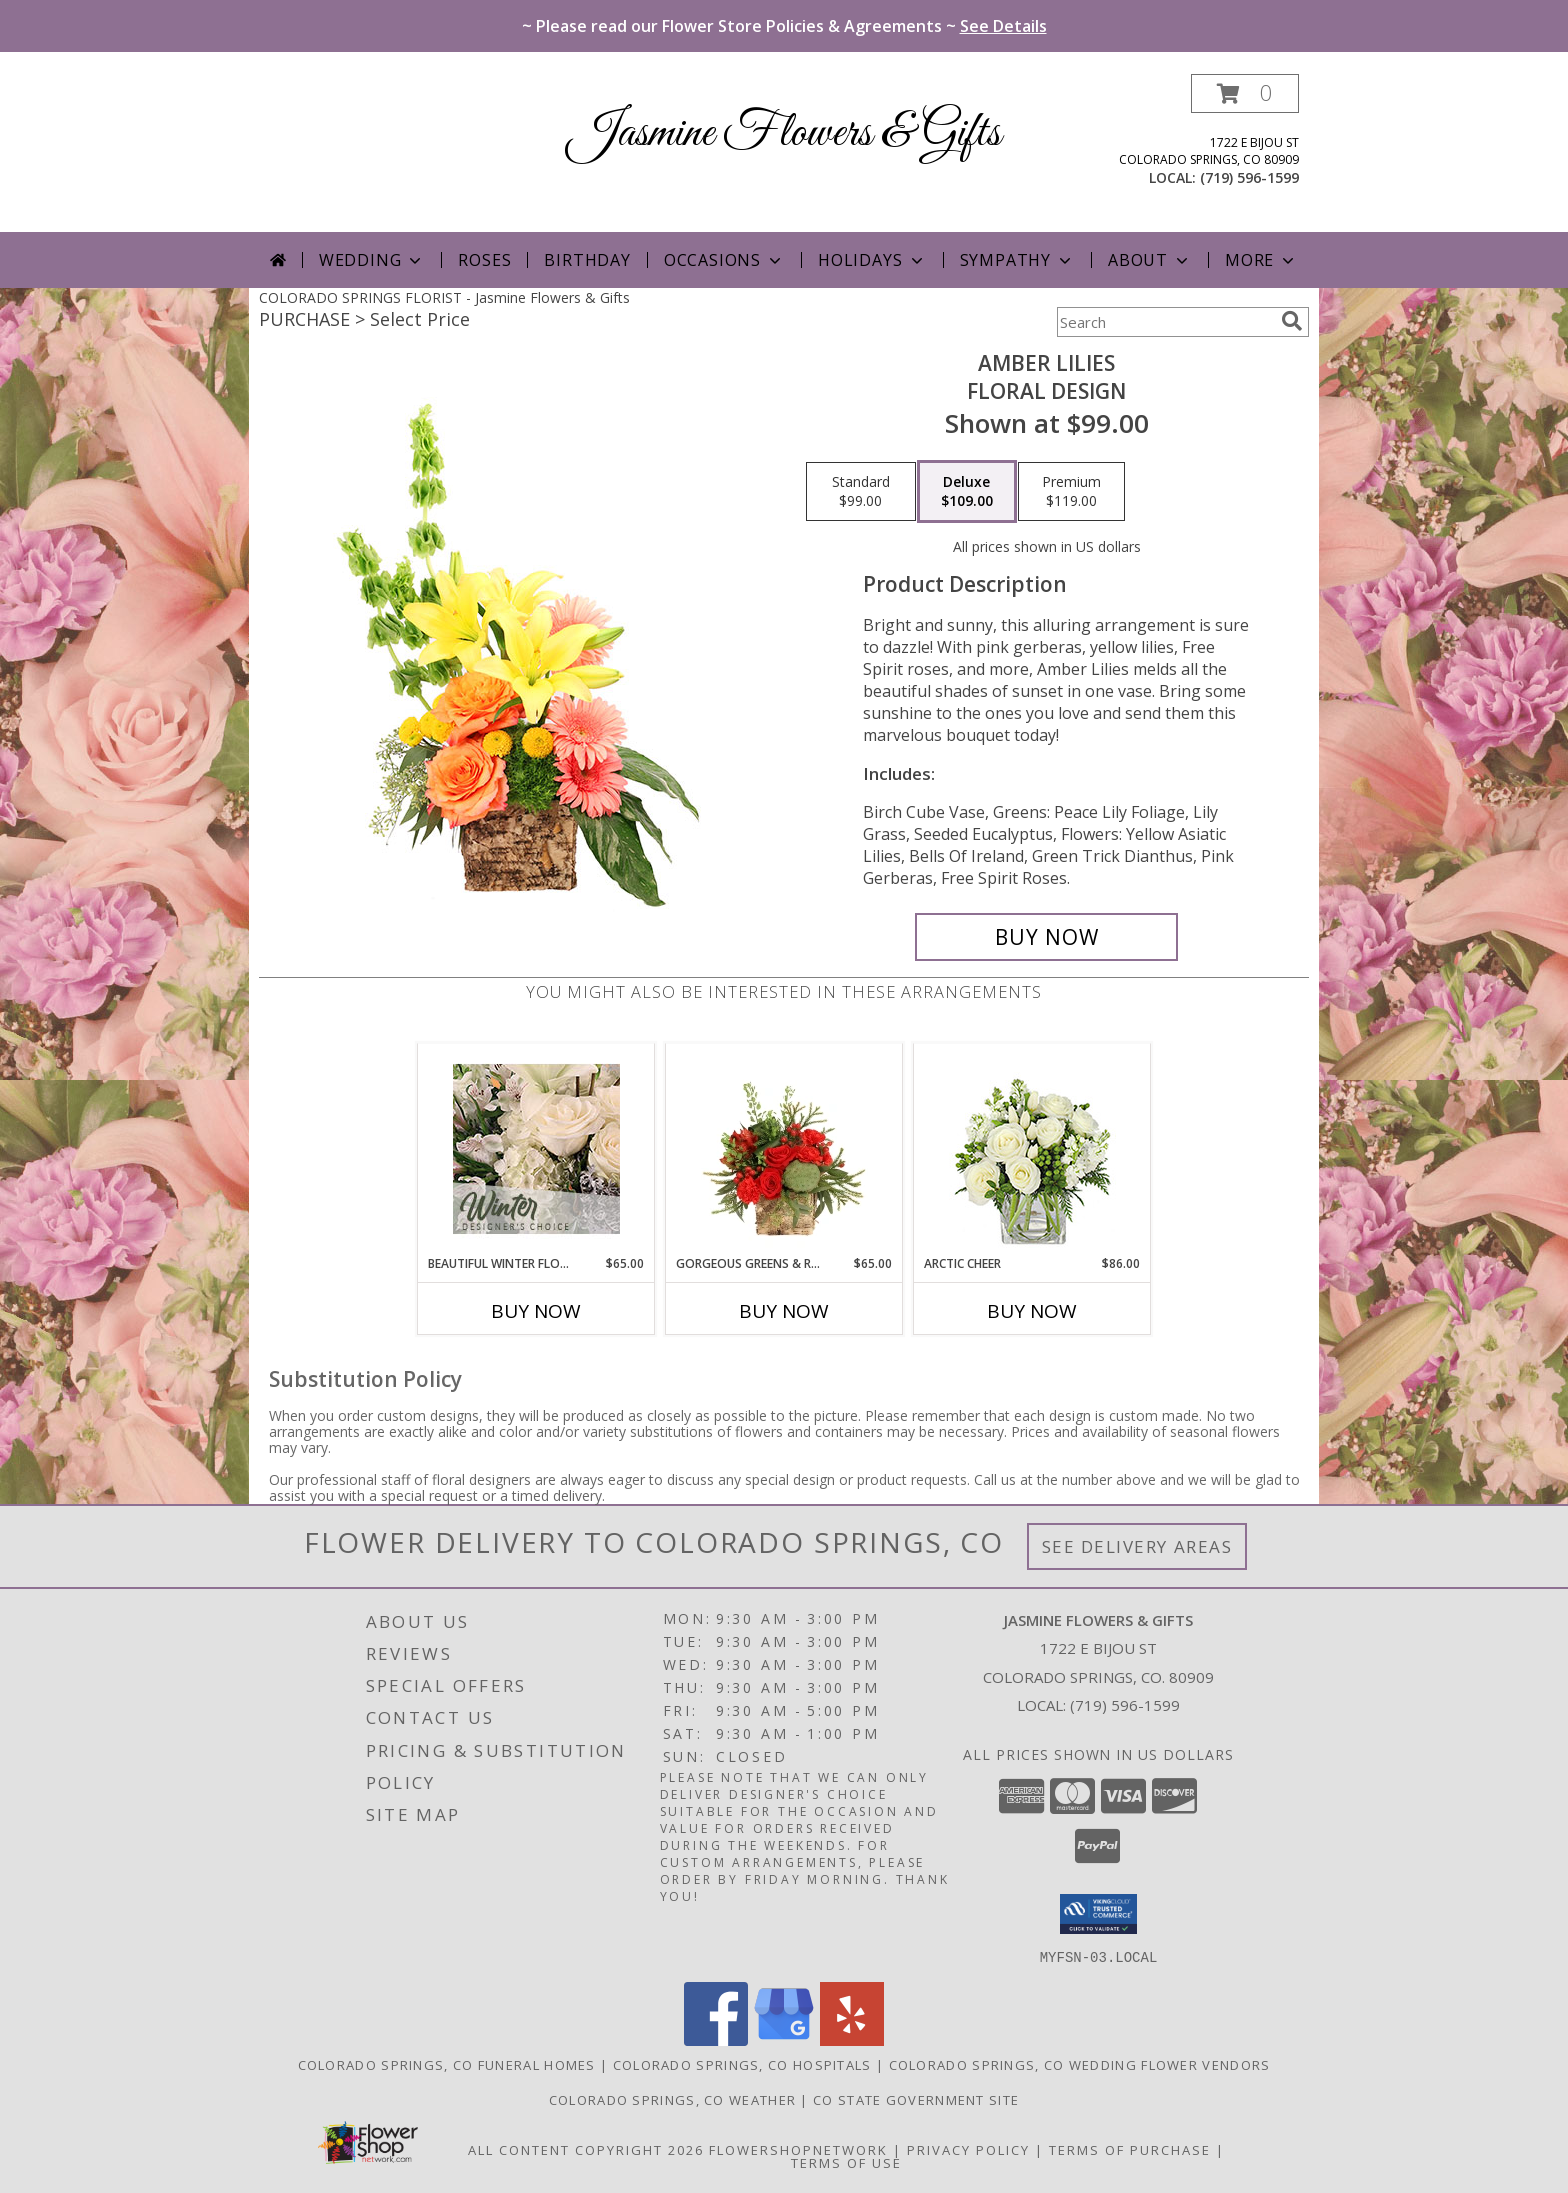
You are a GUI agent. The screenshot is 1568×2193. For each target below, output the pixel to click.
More (1261, 260)
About (1150, 260)
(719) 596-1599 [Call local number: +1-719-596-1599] (1249, 177)
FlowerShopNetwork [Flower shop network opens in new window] (798, 2149)
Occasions (724, 260)
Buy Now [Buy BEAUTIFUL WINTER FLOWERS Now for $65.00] (536, 1311)
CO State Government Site (916, 2099)
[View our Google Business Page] (784, 2039)
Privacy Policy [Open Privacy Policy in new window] (968, 2149)
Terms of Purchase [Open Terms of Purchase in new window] (1130, 2149)
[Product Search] (1165, 322)
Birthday (587, 260)
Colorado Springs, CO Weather (672, 2099)
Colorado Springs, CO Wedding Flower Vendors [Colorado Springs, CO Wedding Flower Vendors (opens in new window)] (1080, 2064)
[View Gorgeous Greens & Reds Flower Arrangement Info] (784, 1149)
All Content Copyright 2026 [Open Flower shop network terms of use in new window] (586, 2149)
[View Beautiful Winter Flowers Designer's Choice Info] (536, 1149)
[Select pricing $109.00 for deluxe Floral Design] (967, 492)
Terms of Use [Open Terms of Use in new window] (846, 2162)
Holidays (872, 260)
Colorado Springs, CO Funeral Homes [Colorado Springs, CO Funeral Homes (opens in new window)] (447, 2064)
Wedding (372, 260)
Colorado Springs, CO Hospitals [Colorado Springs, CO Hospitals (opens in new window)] (742, 2064)
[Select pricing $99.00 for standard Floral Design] (861, 492)
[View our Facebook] (716, 2039)
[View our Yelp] (852, 2039)
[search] (1292, 321)
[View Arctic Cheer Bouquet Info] (1032, 1149)
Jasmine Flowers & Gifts (784, 133)
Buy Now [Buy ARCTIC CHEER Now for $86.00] (1032, 1311)
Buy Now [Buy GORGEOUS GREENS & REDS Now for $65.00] (784, 1311)
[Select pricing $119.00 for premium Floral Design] (1071, 492)
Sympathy (1017, 260)
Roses (484, 260)
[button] (1245, 93)
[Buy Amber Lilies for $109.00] (1046, 937)
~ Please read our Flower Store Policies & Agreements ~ (784, 26)
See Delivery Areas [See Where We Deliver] (1137, 1546)
